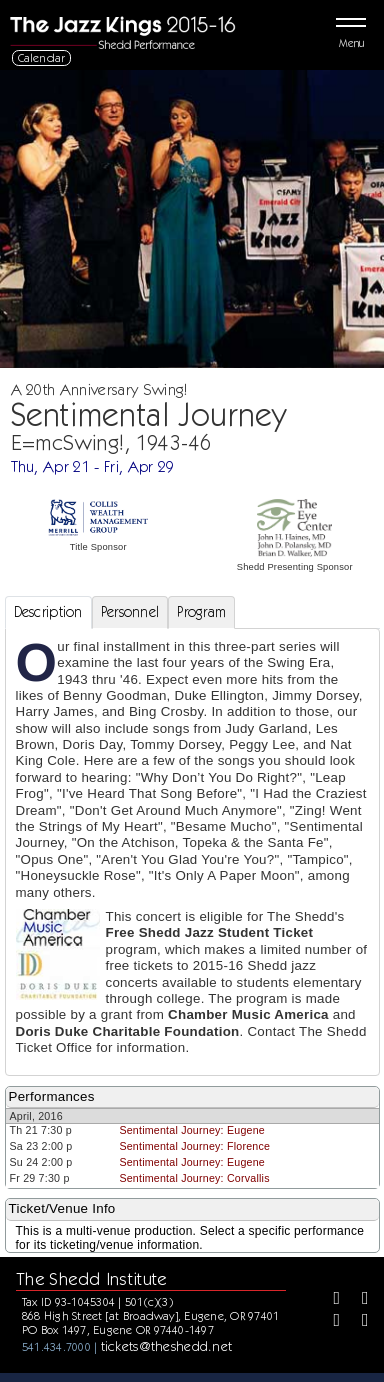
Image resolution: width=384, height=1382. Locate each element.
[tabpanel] (192, 852)
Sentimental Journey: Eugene (192, 1130)
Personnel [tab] (130, 612)
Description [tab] (48, 612)
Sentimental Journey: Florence (194, 1146)
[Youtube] (358, 1322)
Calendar (42, 57)
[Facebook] (330, 1300)
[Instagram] (330, 1322)
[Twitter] (358, 1300)
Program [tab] (201, 612)
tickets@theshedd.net (167, 1346)
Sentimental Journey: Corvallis (194, 1178)
